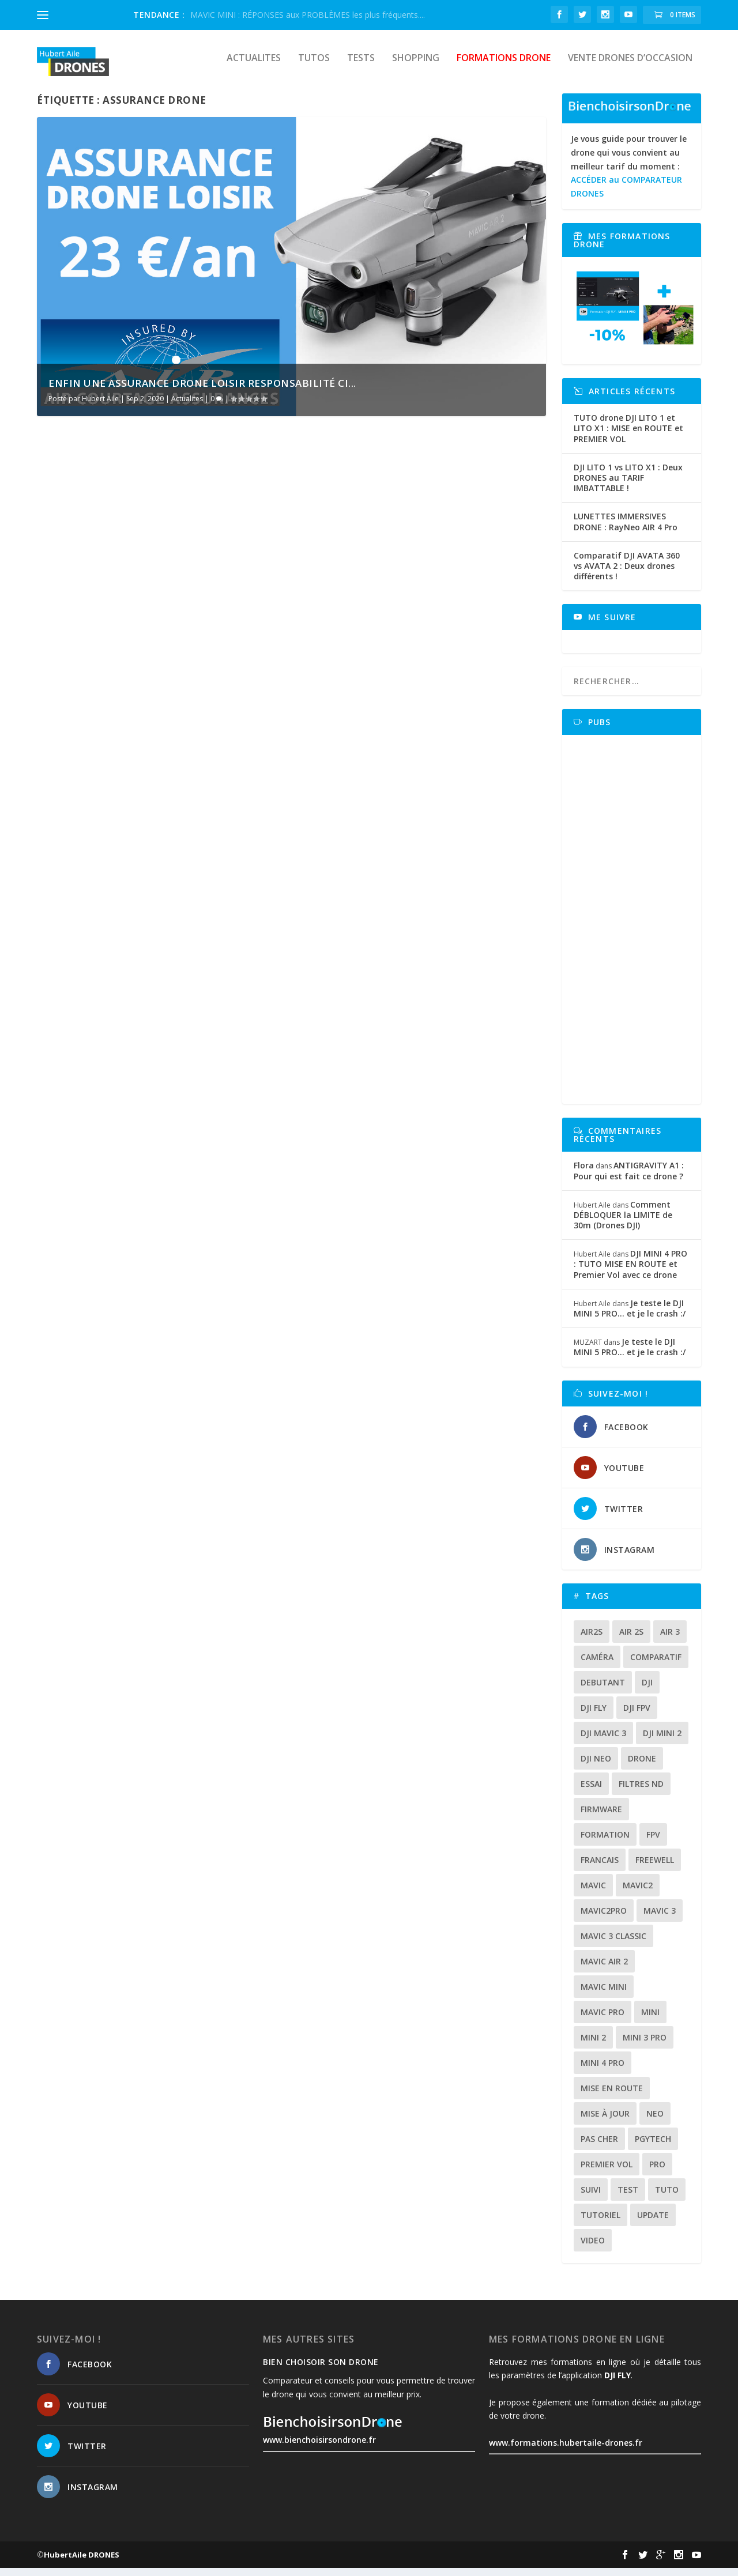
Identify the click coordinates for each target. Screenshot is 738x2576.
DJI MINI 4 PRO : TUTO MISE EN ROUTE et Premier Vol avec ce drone (630, 1272)
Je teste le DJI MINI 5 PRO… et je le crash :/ (630, 1316)
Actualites (254, 66)
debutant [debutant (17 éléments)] (603, 1690)
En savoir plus (87, 697)
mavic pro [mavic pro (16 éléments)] (602, 2020)
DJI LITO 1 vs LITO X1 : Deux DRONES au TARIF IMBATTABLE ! (628, 485)
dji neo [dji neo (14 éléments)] (596, 1766)
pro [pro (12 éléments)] (657, 2172)
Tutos (314, 66)
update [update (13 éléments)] (653, 2222)
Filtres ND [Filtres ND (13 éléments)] (641, 1791)
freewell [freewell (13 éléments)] (654, 1867)
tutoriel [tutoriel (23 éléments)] (600, 2222)
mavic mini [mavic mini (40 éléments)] (604, 1994)
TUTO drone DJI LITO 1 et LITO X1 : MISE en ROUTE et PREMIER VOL (628, 436)
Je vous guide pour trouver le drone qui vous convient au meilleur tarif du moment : (629, 174)
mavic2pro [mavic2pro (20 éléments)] (604, 1918)
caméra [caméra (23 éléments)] (597, 1664)
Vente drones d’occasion (630, 66)
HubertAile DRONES (81, 2563)
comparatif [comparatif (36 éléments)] (655, 1664)
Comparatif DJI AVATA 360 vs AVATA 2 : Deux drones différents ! (627, 574)
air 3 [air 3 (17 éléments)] (670, 1639)
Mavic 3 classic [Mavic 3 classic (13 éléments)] (613, 1943)
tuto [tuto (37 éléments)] (667, 2197)
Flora (584, 1173)
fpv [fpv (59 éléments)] (653, 1842)
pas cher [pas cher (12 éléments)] (599, 2146)
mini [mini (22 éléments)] (650, 2020)
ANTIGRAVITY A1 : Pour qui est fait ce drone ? (629, 1178)
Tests (361, 66)
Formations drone (504, 66)
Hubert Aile (100, 407)
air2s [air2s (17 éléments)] (592, 1639)
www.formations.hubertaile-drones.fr (565, 2450)
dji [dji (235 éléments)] (647, 1690)
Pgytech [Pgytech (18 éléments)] (653, 2146)
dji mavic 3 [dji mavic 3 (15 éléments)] (603, 1741)
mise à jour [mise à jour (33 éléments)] (605, 2121)
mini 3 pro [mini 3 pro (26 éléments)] (645, 2045)
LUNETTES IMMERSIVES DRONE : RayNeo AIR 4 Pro (625, 529)
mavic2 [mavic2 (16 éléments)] (638, 1893)
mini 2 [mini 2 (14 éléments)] (593, 2045)
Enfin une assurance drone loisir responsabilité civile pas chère (149, 614)
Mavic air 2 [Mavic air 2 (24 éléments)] (604, 1969)
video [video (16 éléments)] (593, 2248)
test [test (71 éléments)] (627, 2197)
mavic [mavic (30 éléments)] (593, 1893)
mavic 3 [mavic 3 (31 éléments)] (659, 1918)
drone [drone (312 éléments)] (642, 1766)
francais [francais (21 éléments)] (600, 1867)
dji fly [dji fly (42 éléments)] (594, 1715)
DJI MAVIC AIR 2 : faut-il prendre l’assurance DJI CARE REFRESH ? (401, 614)
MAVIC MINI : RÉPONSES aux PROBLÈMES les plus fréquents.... (307, 14)
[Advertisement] (635, 927)
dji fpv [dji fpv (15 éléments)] (636, 1715)
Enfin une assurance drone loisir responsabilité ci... (202, 391)
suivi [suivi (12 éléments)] (591, 2197)
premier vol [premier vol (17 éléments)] (606, 2172)
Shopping (415, 66)
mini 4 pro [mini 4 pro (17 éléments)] (602, 2070)
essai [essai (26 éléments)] (591, 1791)
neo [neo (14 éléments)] (655, 2121)
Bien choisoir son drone (321, 2369)
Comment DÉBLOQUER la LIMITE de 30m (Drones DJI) (623, 1223)
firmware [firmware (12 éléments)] (601, 1817)
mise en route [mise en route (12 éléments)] (612, 2096)
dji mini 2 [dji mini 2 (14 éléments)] (662, 1741)
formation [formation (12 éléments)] (605, 1842)
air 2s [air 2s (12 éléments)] (631, 1639)
